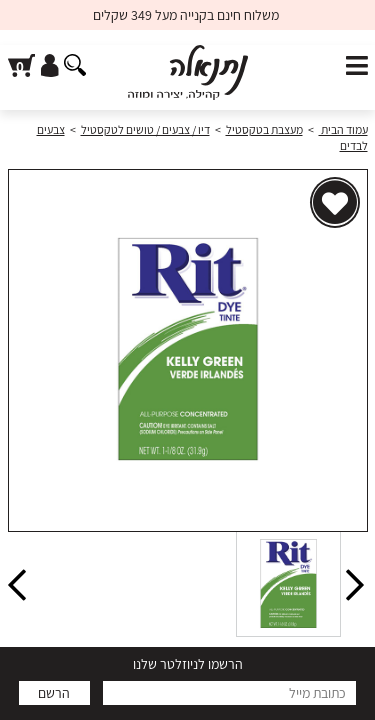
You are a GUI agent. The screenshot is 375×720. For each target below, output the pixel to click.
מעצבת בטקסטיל (264, 129)
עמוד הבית (343, 129)
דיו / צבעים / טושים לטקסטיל (145, 129)
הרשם (54, 693)
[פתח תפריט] (357, 66)
